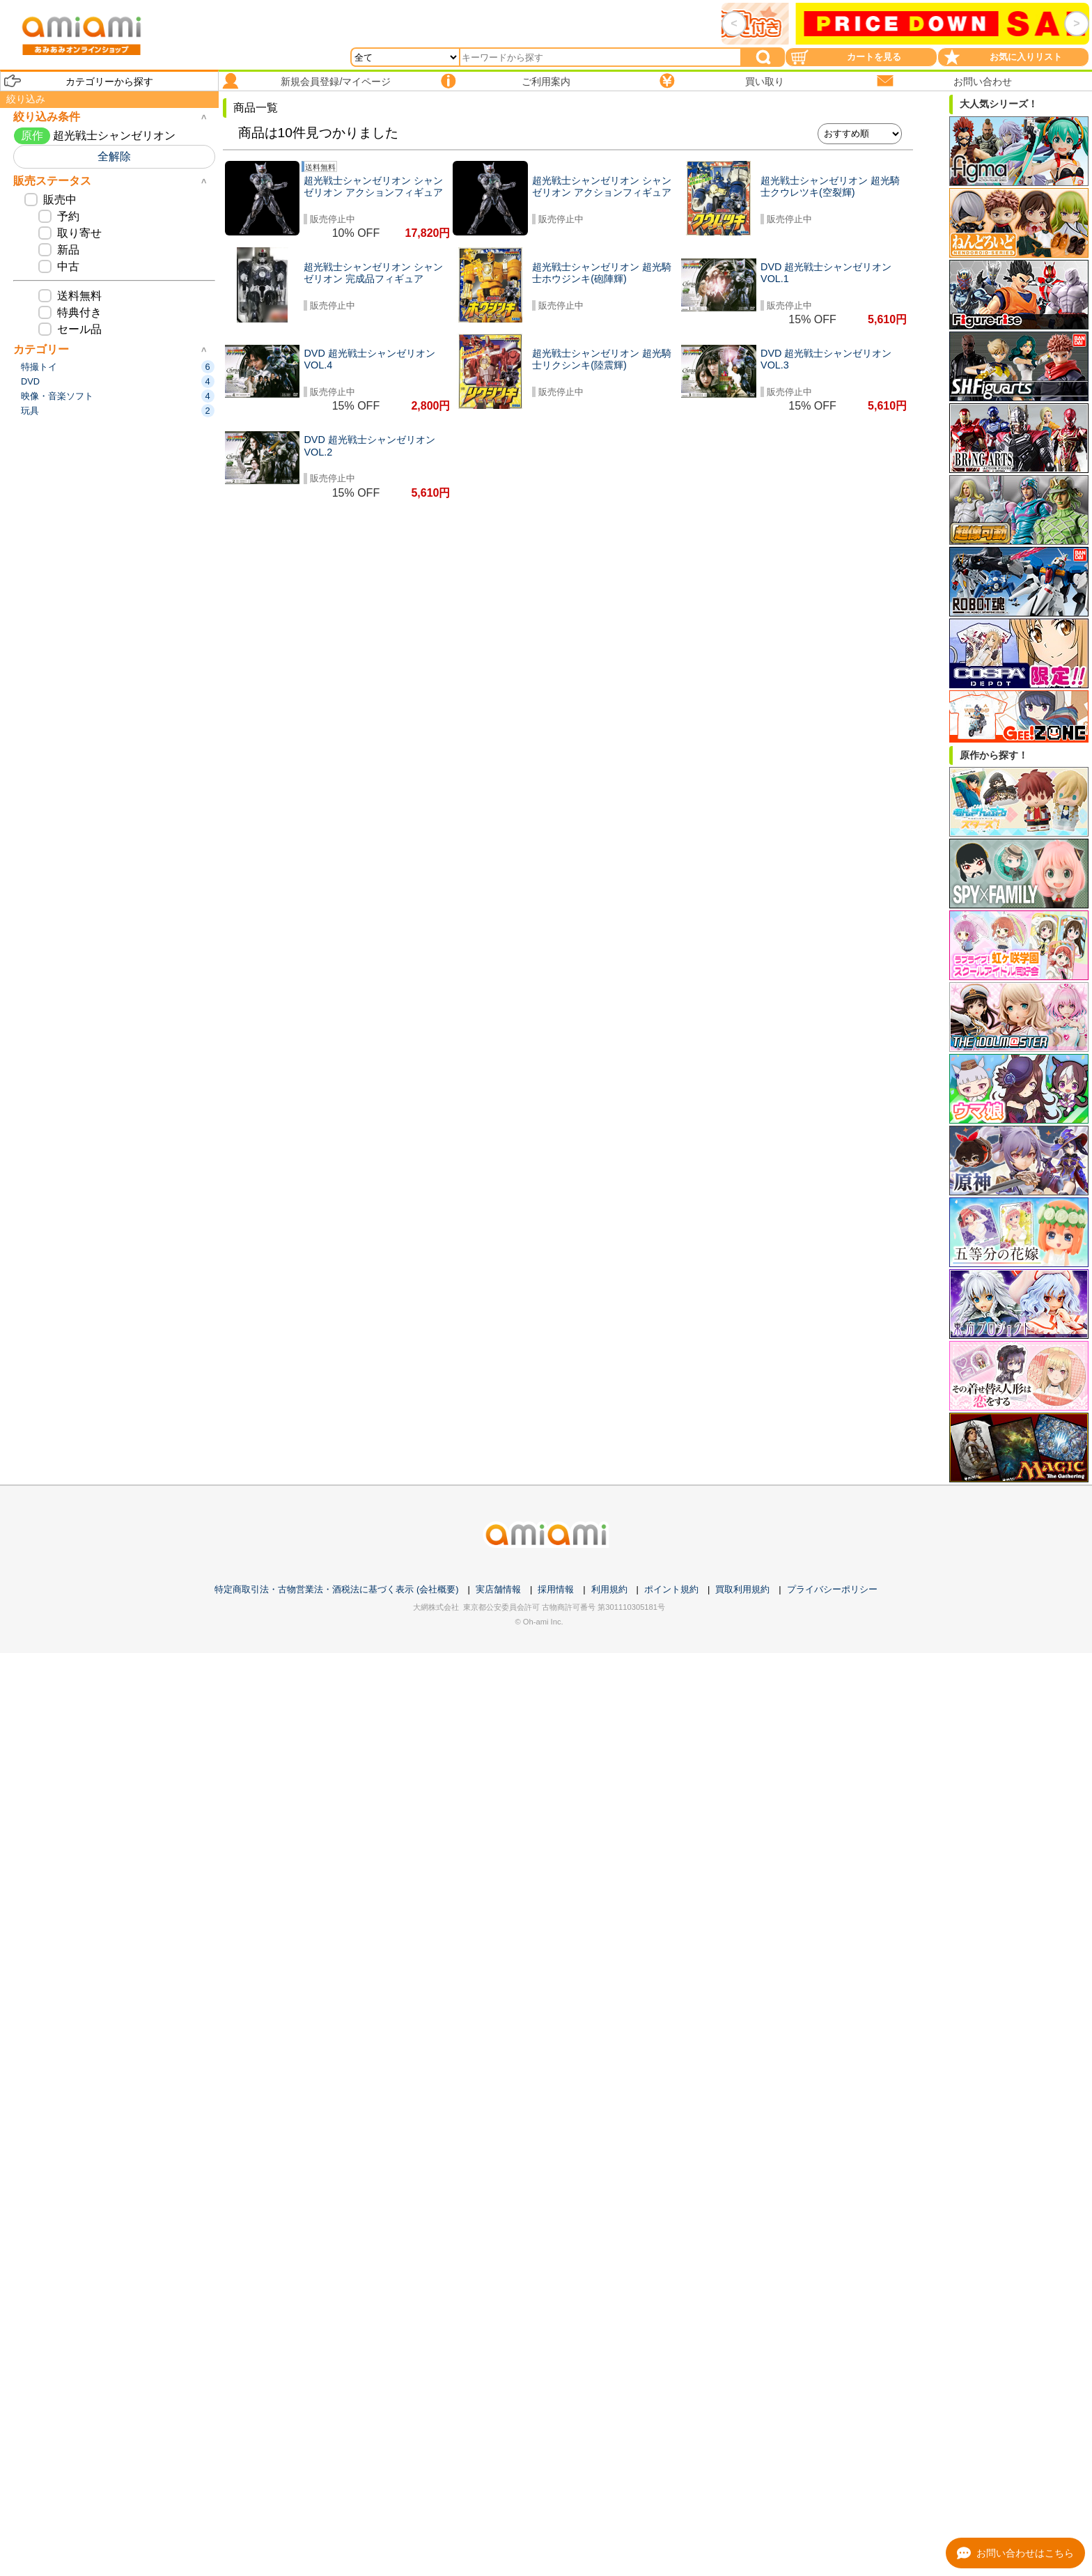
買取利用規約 (742, 1589)
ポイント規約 (671, 1589)
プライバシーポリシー (832, 1589)
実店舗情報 (498, 1589)
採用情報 (556, 1589)
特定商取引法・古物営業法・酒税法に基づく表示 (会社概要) (336, 1589)
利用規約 (609, 1589)
